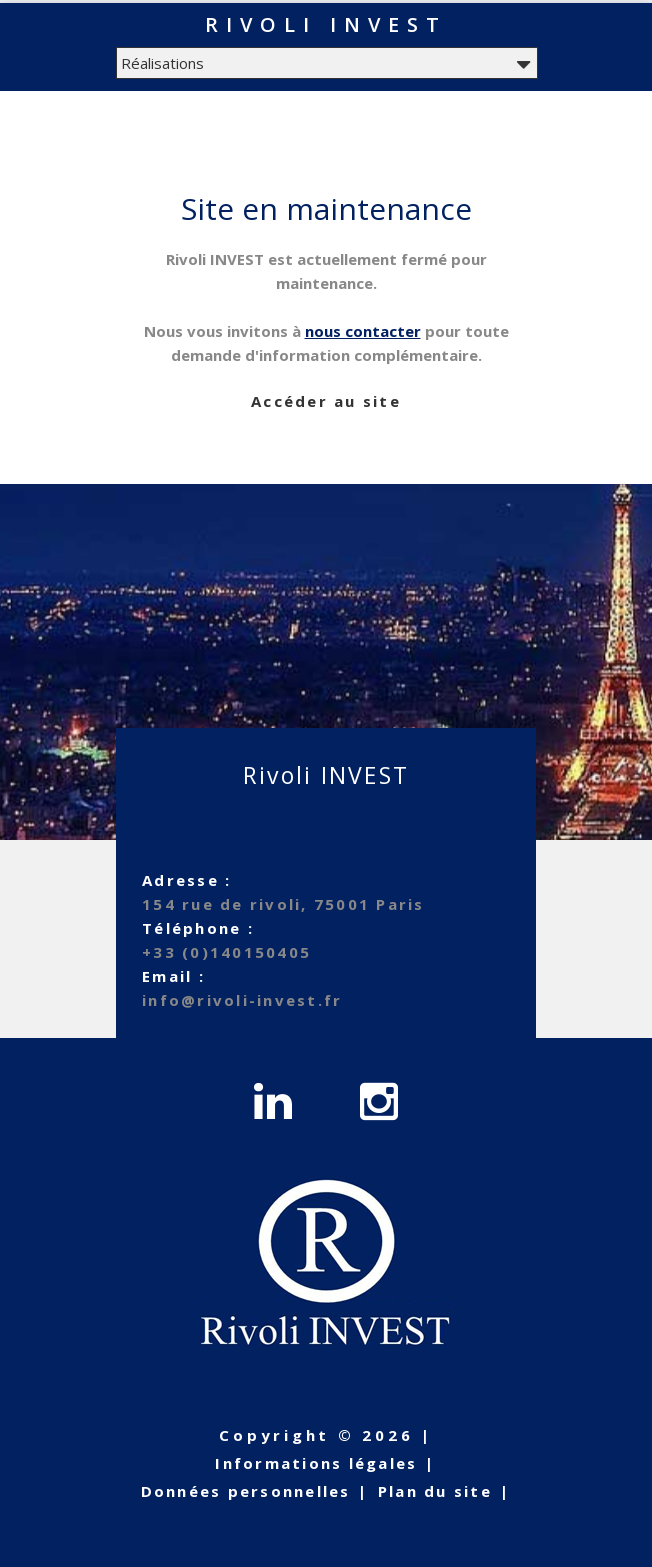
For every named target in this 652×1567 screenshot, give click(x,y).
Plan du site (435, 1491)
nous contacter (363, 331)
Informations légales (316, 1463)
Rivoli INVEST (326, 24)
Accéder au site (326, 401)
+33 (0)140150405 (226, 952)
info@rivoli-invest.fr (242, 1000)
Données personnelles (246, 1491)
